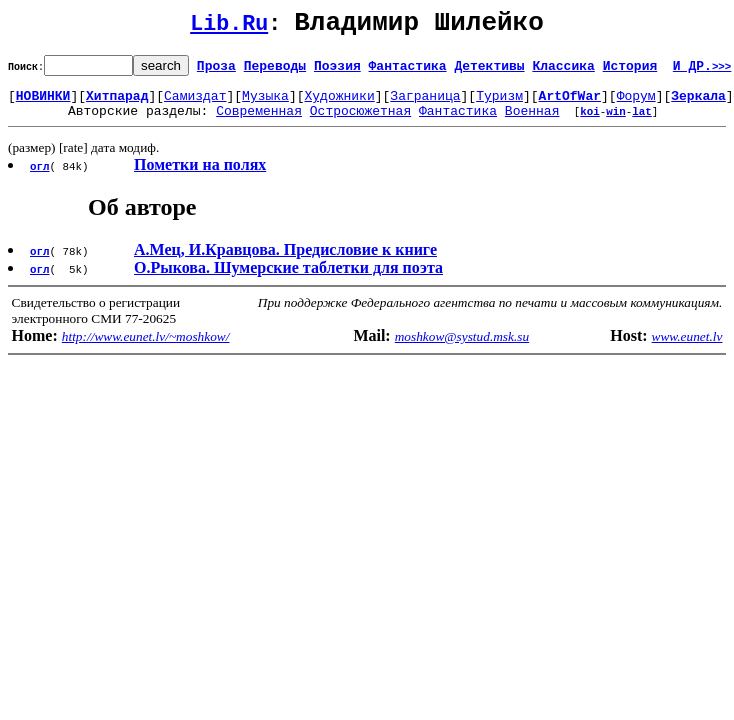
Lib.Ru (229, 27)
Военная (532, 122)
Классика (563, 71)
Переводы (275, 71)
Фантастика (408, 71)
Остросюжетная (360, 122)
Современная (259, 122)
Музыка (265, 104)
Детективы (489, 71)
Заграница (425, 104)
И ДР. (702, 71)
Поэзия (337, 71)
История (630, 71)
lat (642, 122)
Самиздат (195, 104)
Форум (636, 104)
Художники (339, 104)
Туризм (499, 104)
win (616, 122)
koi (590, 122)
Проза (216, 71)
